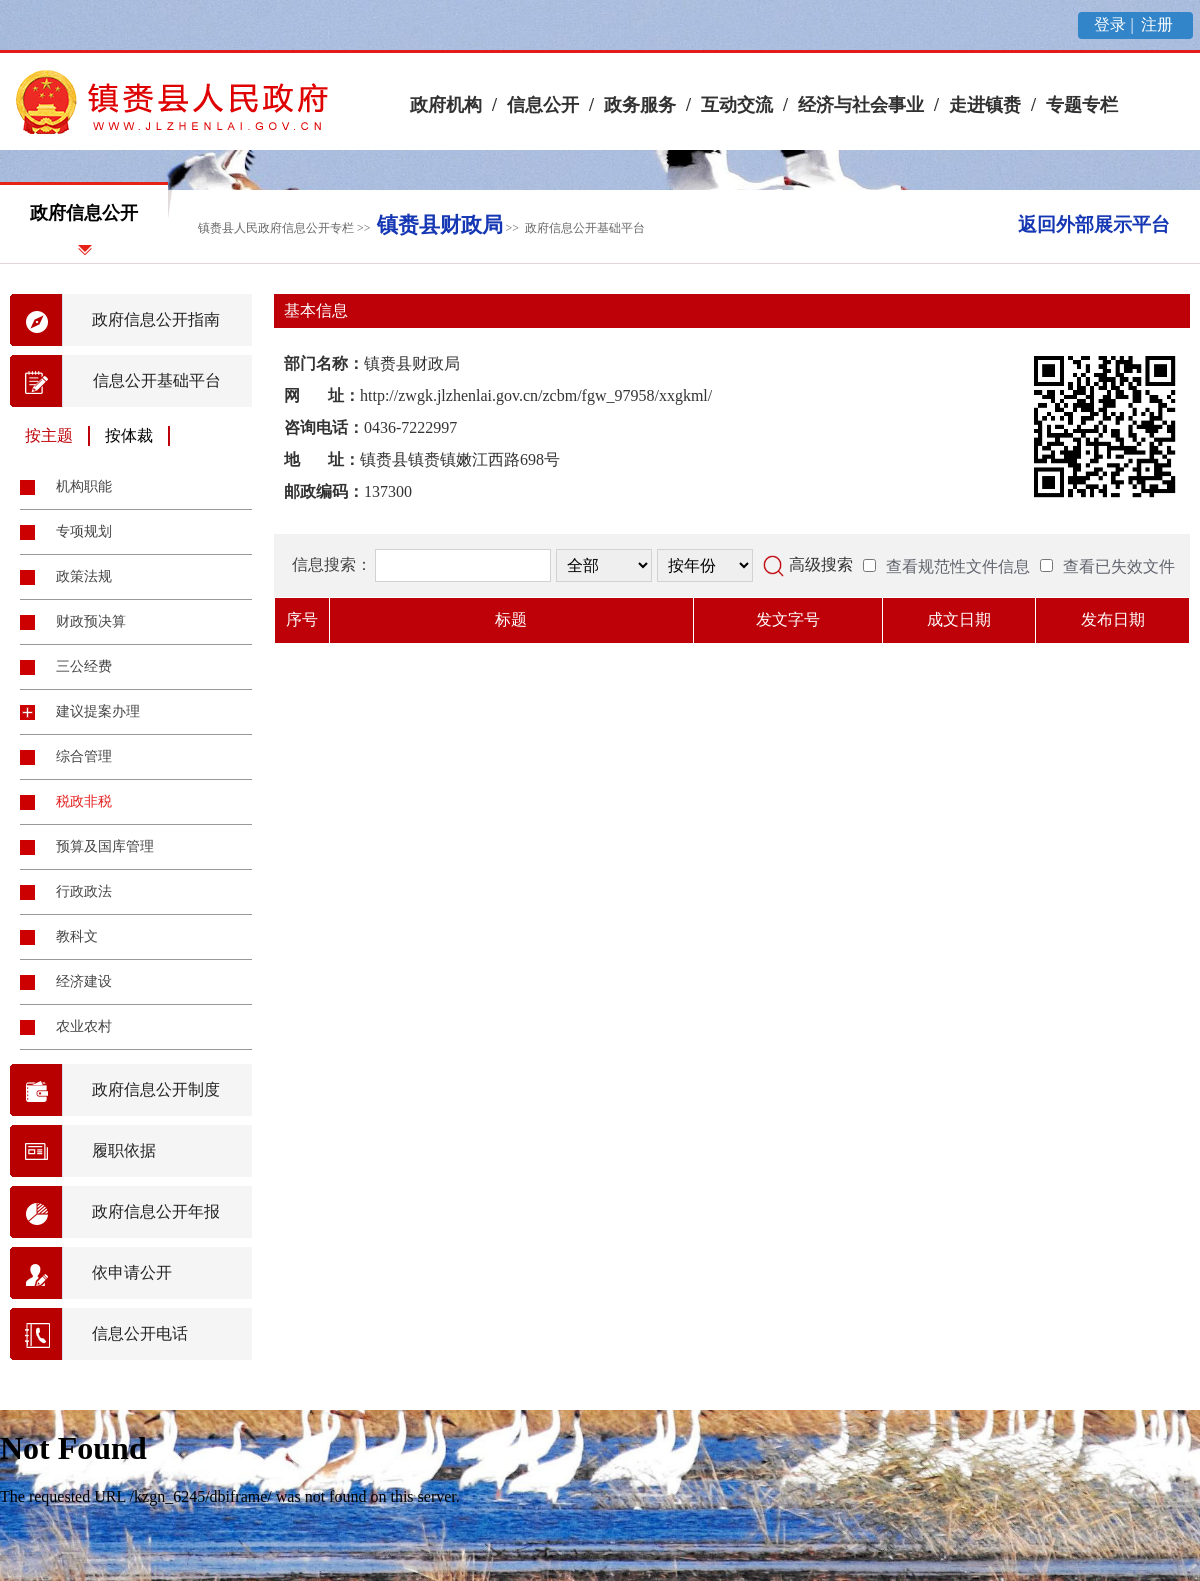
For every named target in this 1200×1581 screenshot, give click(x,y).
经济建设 (84, 981)
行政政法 (84, 891)
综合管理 (84, 756)
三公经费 (84, 666)
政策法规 (84, 576)
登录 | (1115, 24)
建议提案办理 (98, 711)
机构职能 (84, 486)
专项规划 (84, 531)
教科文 (77, 936)
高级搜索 (821, 564)
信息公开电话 (140, 1333)
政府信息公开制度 (156, 1089)
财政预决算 (91, 621)
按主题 (49, 435)
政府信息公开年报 (156, 1211)
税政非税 (84, 801)
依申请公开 (132, 1272)
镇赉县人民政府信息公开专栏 (276, 228)
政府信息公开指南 (156, 319)
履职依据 (124, 1150)
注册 (1159, 24)
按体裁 (129, 435)
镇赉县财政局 (440, 225)
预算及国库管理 (105, 846)
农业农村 (84, 1026)
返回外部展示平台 (1094, 224)
